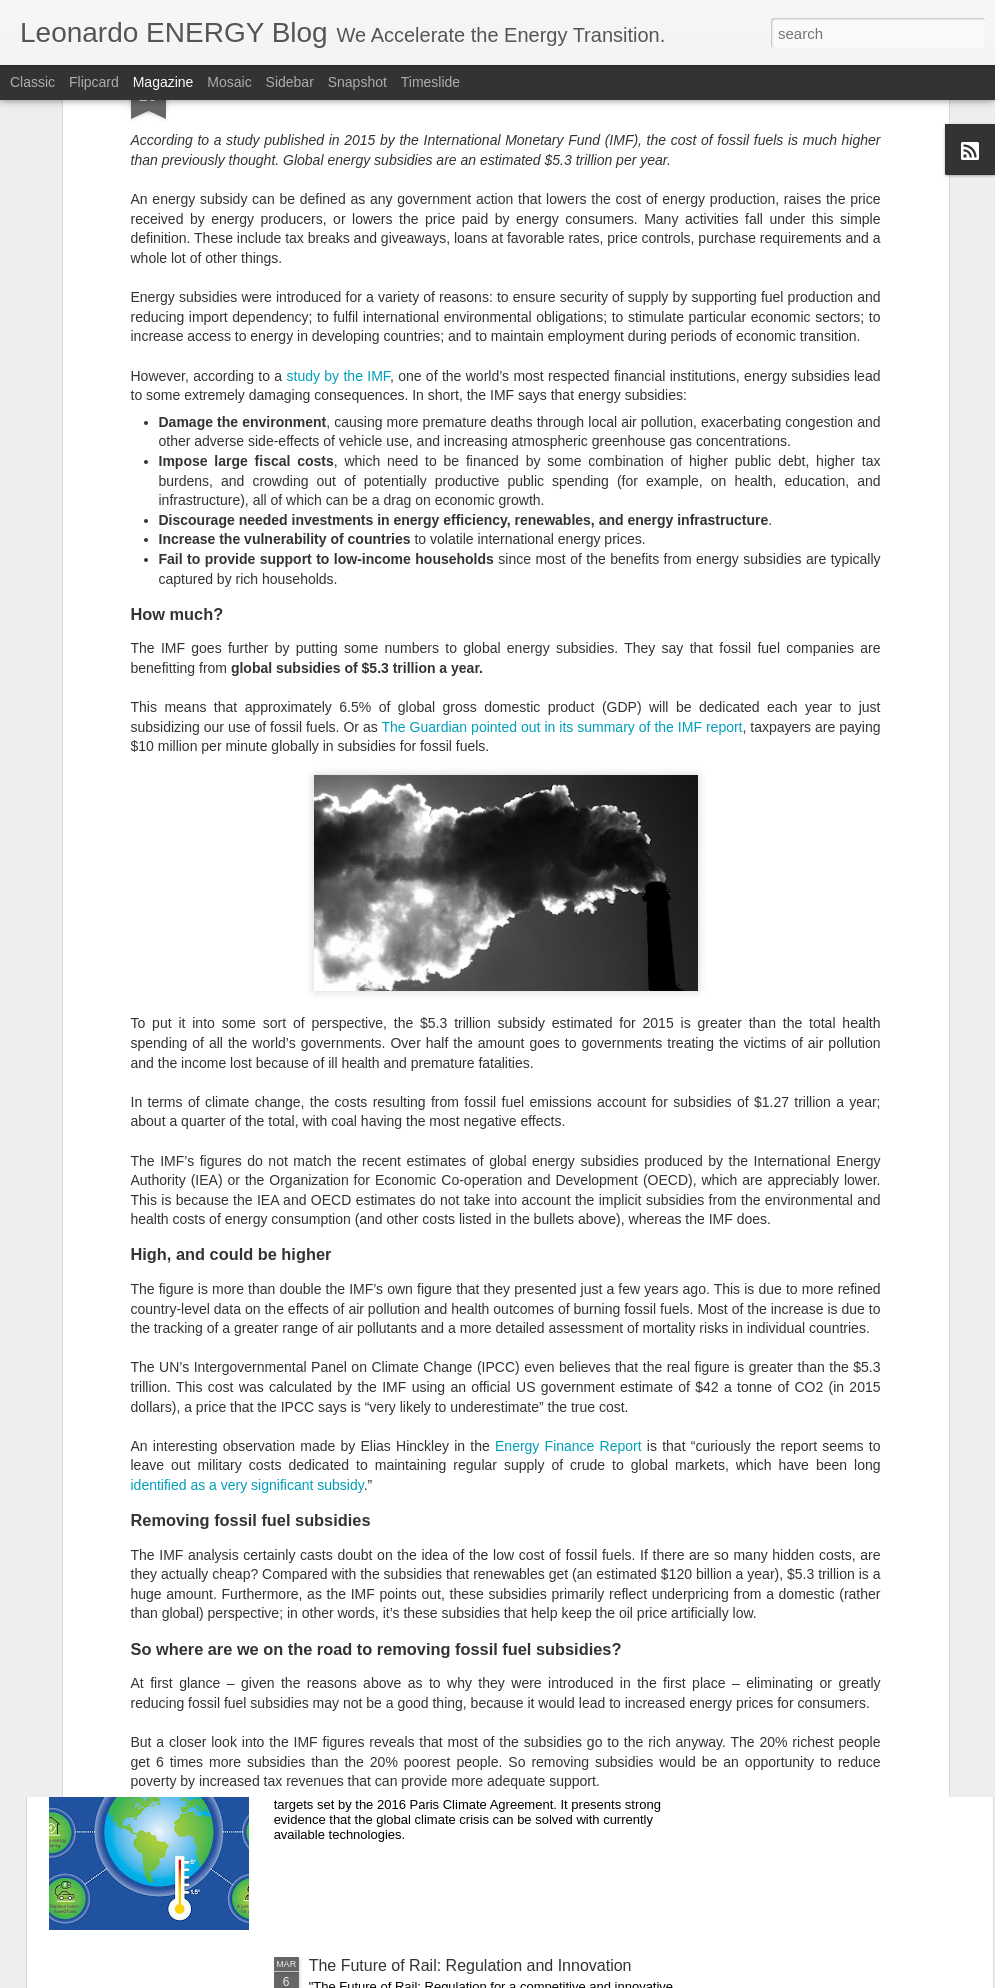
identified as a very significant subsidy (247, 1196)
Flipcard (94, 82)
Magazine (163, 82)
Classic (32, 82)
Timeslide (430, 82)
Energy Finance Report (566, 1157)
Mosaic (229, 82)
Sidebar (290, 82)
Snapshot (357, 82)
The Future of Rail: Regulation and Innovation (470, 1965)
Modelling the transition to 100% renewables (466, 1738)
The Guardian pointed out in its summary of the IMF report (561, 438)
